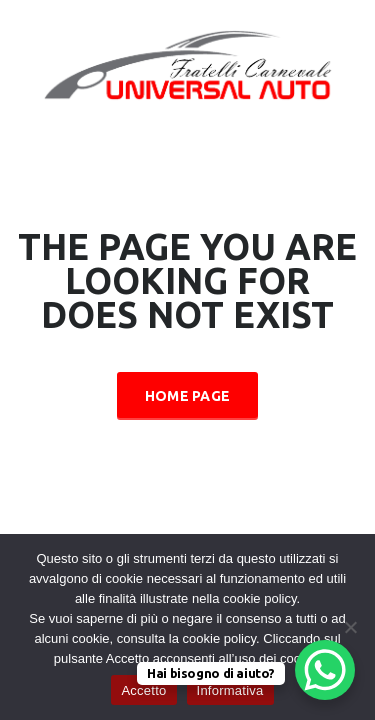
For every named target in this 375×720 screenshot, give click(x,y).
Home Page (188, 396)
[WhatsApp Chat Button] (325, 670)
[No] (350, 627)
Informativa (230, 690)
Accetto (143, 690)
